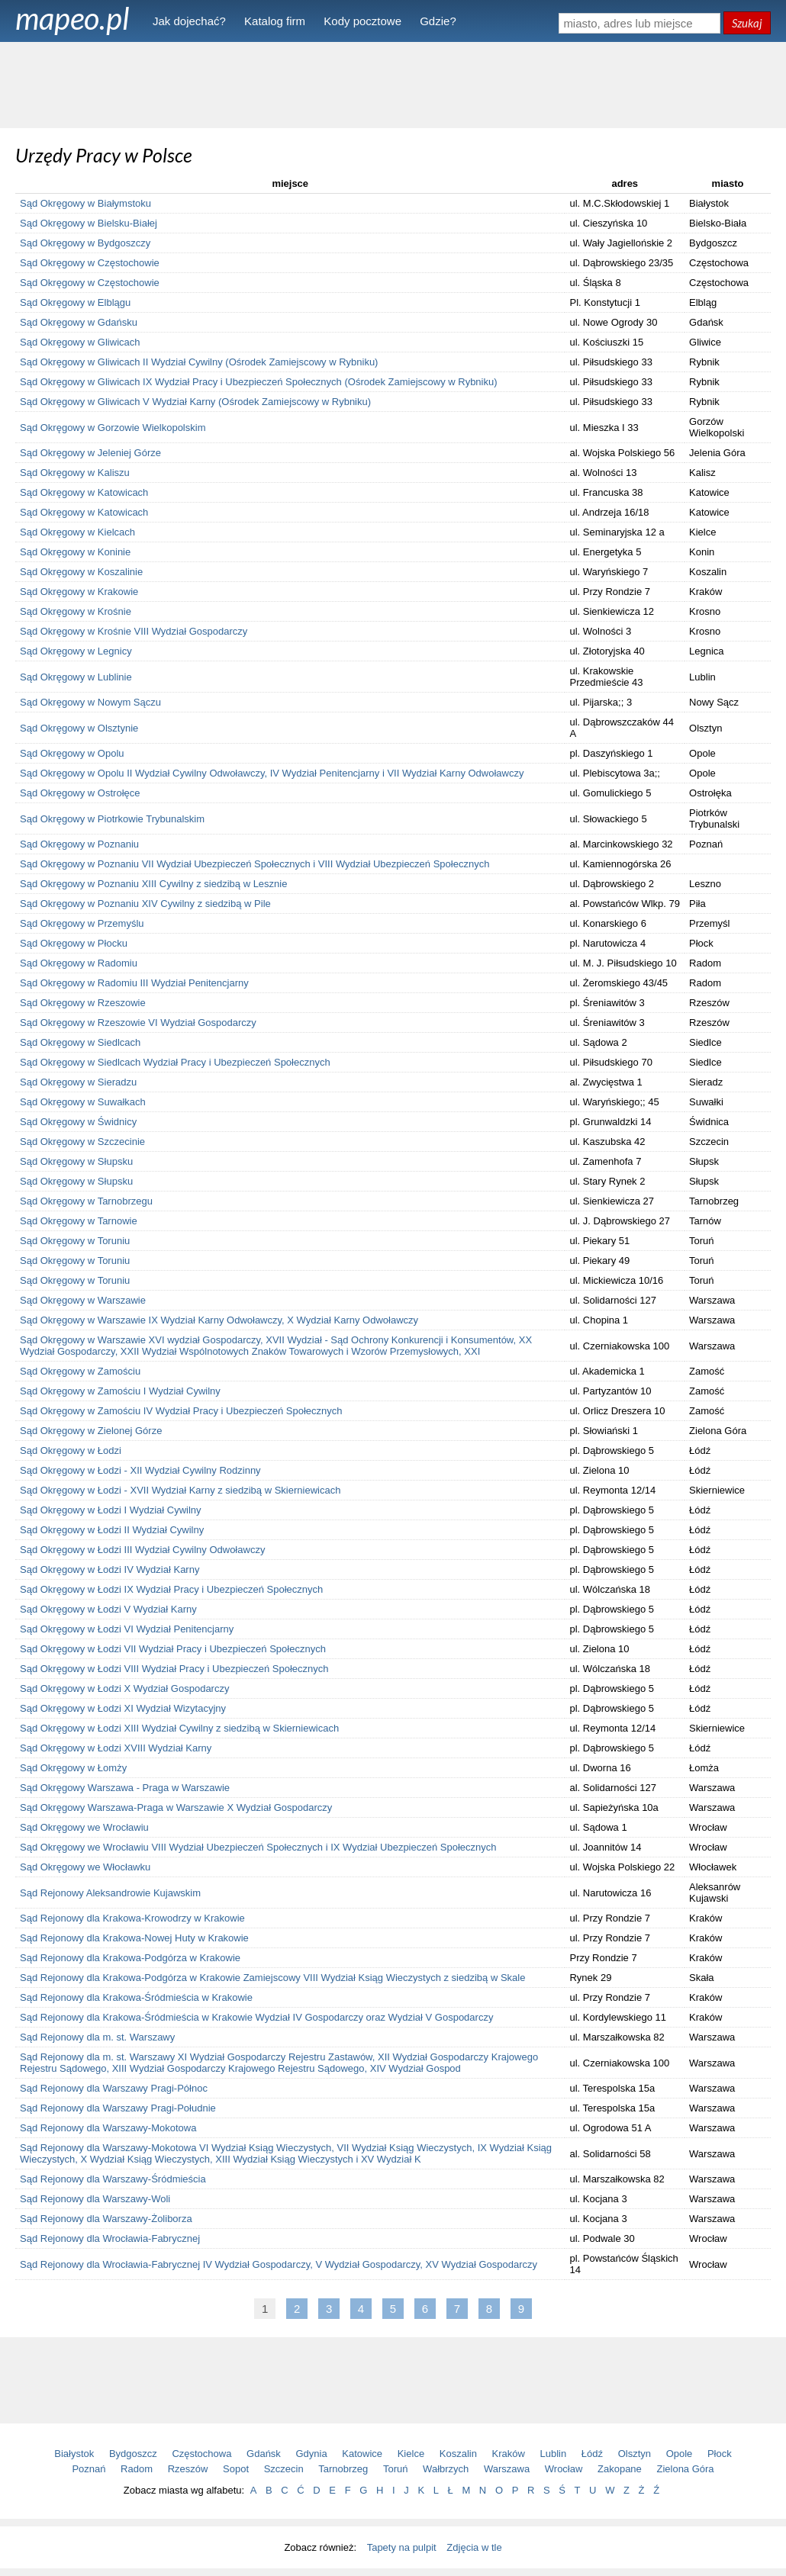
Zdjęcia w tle (473, 2547)
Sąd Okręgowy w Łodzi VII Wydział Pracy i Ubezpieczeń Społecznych (173, 1649)
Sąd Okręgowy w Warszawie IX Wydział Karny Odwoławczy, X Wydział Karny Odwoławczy (219, 1320)
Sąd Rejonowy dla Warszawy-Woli (95, 2199)
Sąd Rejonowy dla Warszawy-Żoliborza (106, 2218)
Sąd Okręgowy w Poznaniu (79, 844)
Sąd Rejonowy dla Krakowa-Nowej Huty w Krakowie (134, 1938)
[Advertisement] (393, 84)
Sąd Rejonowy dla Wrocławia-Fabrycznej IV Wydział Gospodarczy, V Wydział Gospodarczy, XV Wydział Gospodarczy (278, 2264)
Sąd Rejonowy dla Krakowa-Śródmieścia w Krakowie (136, 1997)
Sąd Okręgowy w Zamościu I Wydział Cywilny (120, 1391)
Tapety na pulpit (401, 2547)
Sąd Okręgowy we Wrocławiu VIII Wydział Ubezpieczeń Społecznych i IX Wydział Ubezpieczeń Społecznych (258, 1847)
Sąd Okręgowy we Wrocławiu (84, 1827)
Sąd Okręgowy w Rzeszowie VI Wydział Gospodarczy (138, 1022)
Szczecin (284, 2469)
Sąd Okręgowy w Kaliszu (75, 472)
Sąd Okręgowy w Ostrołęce (80, 793)
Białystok (74, 2453)
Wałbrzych (446, 2469)
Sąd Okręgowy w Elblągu (75, 302)
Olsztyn (634, 2453)
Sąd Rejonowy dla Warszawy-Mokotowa (108, 2128)
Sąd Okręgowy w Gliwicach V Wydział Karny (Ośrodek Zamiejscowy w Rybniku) (195, 401)
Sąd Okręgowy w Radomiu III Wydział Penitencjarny (134, 983)
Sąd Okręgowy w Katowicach (84, 492)
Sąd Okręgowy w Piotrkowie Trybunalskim (112, 819)
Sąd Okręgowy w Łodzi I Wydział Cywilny (110, 1510)
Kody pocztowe (362, 20)
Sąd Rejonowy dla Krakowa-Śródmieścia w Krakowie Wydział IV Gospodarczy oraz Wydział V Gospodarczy (256, 2017)
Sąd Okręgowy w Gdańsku (78, 322)
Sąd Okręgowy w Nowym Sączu (90, 702)
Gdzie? (438, 20)
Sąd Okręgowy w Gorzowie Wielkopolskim (112, 427)
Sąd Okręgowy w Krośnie (75, 611)
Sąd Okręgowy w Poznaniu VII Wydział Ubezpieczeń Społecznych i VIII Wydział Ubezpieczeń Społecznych (254, 864)
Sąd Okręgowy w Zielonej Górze (91, 1430)
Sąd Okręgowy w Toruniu (75, 1240)
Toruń (395, 2469)
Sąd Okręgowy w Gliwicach (80, 342)
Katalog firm (274, 20)
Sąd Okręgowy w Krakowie (79, 591)
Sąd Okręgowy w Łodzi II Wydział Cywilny (112, 1530)
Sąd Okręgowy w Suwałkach (83, 1102)
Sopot (236, 2469)
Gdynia (311, 2453)
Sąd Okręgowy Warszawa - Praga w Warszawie (125, 1787)
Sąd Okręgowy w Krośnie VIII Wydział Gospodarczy (133, 631)
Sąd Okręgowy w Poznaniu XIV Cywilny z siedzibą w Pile (145, 903)
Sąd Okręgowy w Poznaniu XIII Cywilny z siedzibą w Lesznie (153, 883)
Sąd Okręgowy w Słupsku (76, 1161)
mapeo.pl (72, 18)
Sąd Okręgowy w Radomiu (78, 963)
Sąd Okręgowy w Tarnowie (78, 1221)
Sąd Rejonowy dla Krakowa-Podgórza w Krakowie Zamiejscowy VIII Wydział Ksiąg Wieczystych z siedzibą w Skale (272, 1977)
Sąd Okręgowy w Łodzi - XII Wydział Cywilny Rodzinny (140, 1470)
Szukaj (747, 23)
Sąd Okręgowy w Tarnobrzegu (86, 1201)
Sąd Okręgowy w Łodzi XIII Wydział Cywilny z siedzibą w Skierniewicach (179, 1728)
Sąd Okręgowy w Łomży (73, 1768)
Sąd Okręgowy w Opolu (72, 753)
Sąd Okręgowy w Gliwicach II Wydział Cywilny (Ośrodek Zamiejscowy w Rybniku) (199, 362)
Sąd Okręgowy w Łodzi (70, 1450)
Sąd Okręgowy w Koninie (75, 552)
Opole (679, 2453)
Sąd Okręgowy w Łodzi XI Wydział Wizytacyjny (123, 1708)
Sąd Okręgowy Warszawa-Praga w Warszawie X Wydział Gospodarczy (176, 1807)
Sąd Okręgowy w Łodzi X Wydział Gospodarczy (124, 1688)
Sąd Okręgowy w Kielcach (77, 532)
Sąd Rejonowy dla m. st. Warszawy (97, 2037)
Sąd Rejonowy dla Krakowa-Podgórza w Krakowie (130, 1957)
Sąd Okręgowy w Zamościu (80, 1371)
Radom (137, 2469)
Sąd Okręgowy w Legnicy (76, 651)
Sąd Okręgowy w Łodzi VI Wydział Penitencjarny (127, 1629)
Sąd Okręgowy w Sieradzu (78, 1082)
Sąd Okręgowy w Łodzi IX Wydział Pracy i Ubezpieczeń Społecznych (171, 1589)
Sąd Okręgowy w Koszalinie (81, 571)
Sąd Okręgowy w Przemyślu (82, 923)
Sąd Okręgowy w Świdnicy (78, 1121)
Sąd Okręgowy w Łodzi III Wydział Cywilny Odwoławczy (142, 1549)
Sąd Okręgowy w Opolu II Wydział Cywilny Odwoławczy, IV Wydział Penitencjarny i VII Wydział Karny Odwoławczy (271, 773)
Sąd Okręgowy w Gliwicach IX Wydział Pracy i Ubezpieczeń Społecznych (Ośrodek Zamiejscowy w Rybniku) (259, 382)
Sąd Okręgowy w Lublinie (76, 677)
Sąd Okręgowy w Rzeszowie (83, 1002)
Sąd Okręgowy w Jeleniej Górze (90, 452)
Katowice (362, 2453)
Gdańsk (263, 2453)
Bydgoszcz (133, 2453)
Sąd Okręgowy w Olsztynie (79, 728)
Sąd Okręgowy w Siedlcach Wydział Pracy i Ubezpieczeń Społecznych (175, 1062)
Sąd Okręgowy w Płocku (73, 943)
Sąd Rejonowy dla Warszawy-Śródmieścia (113, 2179)
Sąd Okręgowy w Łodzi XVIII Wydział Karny (115, 1748)
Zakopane (620, 2469)
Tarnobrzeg (343, 2469)
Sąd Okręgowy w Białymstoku (85, 203)
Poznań (88, 2469)
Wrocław (564, 2469)
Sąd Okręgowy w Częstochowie (89, 263)
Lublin (553, 2453)
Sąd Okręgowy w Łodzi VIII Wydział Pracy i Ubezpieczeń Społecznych (174, 1668)
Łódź (592, 2453)
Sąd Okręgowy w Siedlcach (80, 1042)
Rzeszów (188, 2469)
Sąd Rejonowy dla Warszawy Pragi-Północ (114, 2088)
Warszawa (507, 2469)
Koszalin (458, 2453)
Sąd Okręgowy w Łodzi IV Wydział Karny (109, 1569)
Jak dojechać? (189, 20)
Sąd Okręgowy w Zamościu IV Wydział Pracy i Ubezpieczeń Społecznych (181, 1411)
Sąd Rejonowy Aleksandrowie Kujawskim (110, 1893)
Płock (719, 2453)
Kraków (508, 2453)
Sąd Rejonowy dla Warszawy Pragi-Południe (118, 2108)
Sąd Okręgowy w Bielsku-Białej (88, 223)
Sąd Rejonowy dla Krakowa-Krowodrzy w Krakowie (132, 1918)
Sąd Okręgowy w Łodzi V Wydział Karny (108, 1609)
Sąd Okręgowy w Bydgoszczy (85, 243)
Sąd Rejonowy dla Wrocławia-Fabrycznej (110, 2238)
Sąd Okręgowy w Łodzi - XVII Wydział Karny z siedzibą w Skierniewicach (180, 1490)
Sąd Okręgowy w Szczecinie (82, 1141)
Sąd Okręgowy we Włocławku (85, 1867)
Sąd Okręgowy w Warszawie (83, 1300)
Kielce (411, 2453)
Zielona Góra (685, 2469)
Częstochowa (201, 2453)
